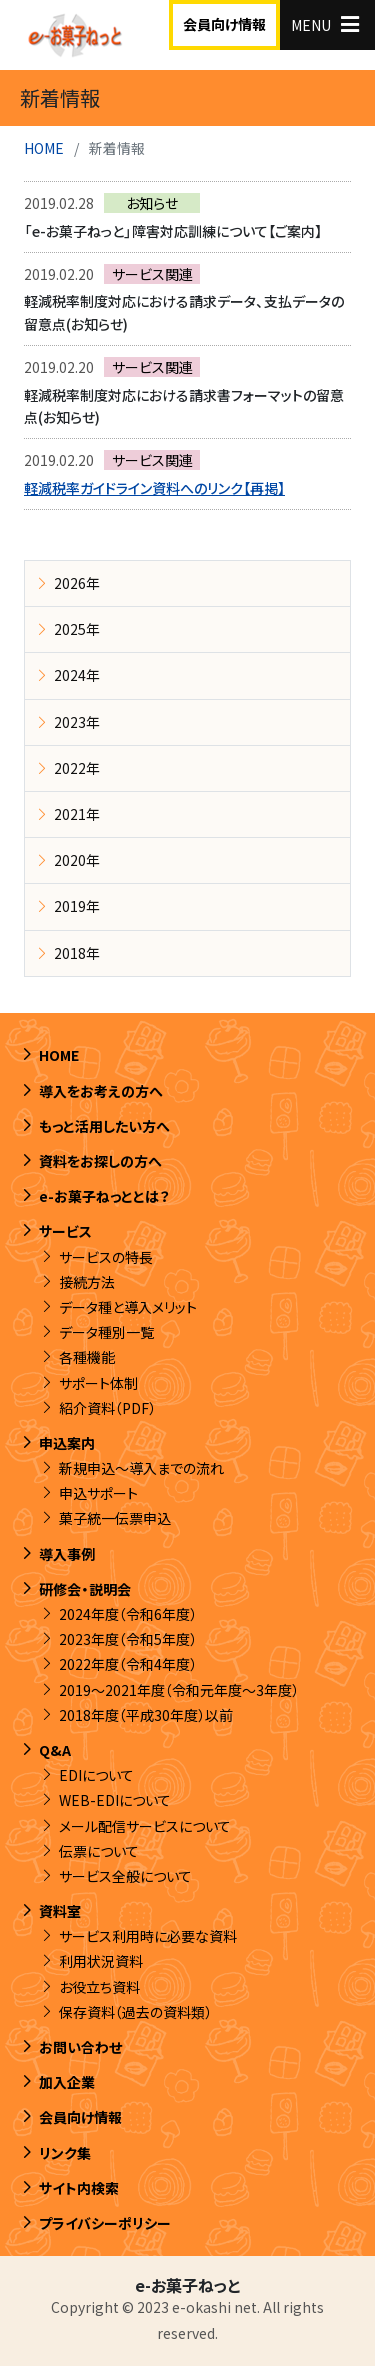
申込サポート (98, 1493)
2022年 (77, 768)
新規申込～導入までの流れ (141, 1468)
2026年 (77, 583)
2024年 (77, 675)
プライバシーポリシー (105, 2223)
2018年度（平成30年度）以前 (146, 1715)
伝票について (99, 1851)
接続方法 (87, 1282)
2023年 (77, 722)
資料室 (60, 1911)
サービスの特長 (106, 1257)
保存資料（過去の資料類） (135, 2012)
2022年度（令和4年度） (128, 1664)
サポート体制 (98, 1383)
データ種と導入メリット (128, 1307)
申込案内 (67, 1443)
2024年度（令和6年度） (128, 1614)
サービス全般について (125, 1876)
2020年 (77, 860)
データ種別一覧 (106, 1332)
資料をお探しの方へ (100, 1161)
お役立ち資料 (99, 1987)
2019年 (77, 906)
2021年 (77, 814)
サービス (65, 1231)
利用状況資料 (101, 1961)
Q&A (55, 1750)
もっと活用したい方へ (104, 1126)
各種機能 (87, 1357)
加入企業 (67, 2082)
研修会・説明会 (85, 1589)
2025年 (77, 629)
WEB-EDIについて (115, 1800)
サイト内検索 (79, 2188)
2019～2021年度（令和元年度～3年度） (179, 1690)
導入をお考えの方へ (101, 1091)
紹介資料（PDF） (107, 1408)
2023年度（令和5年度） (128, 1639)
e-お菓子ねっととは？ (104, 1196)
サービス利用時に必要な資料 (148, 1936)
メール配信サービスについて (145, 1826)
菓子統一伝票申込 (115, 1518)
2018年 (77, 953)
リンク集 (65, 2153)
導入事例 (67, 1554)
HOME (44, 148)
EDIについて (96, 1775)
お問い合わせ (80, 2047)
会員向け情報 (224, 24)
